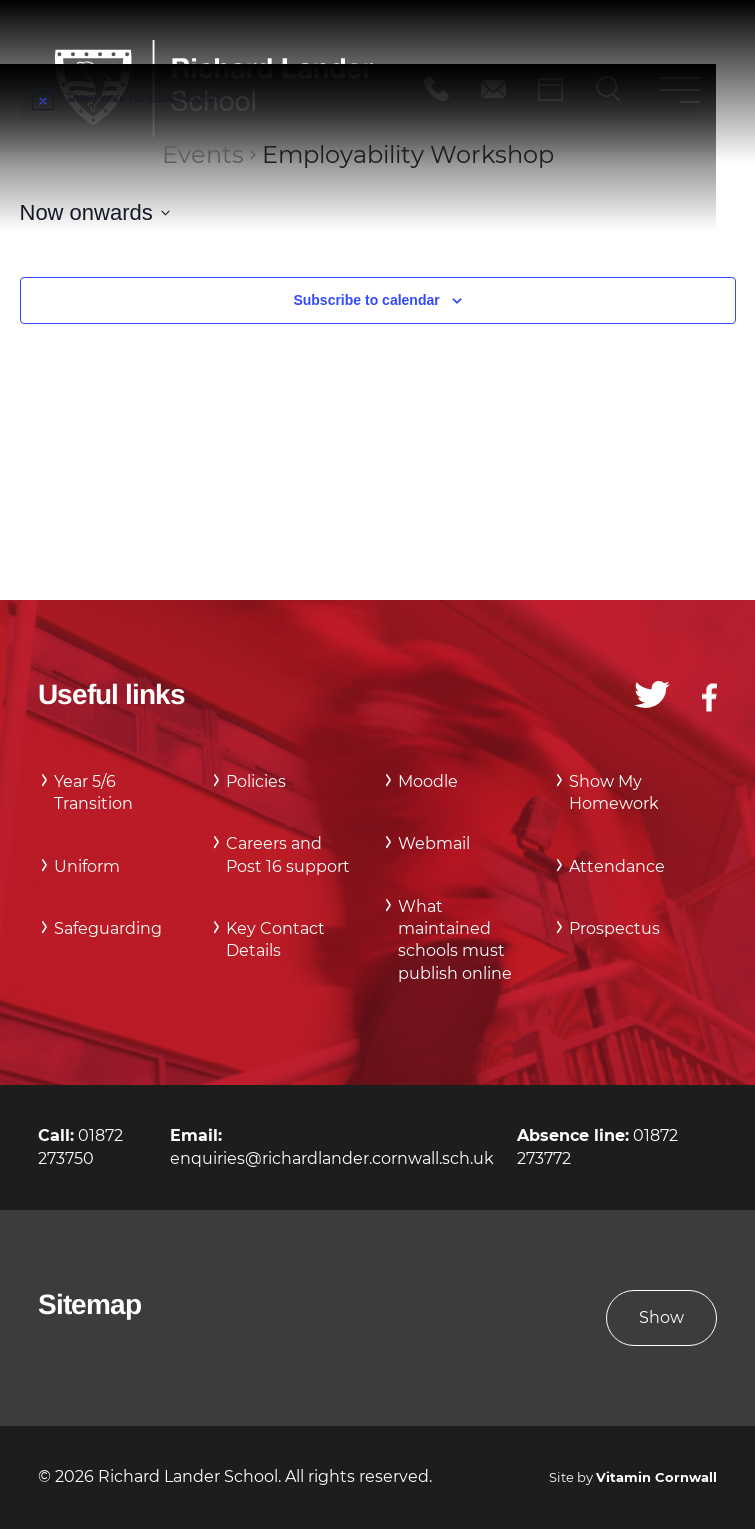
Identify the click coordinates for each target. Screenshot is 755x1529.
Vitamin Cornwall (656, 1477)
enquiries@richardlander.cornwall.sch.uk (332, 1158)
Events (203, 154)
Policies (256, 781)
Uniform (87, 866)
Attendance (617, 866)
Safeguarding (108, 928)
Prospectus (614, 928)
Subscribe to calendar (366, 300)
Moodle (428, 781)
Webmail (434, 843)
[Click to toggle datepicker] (95, 212)
